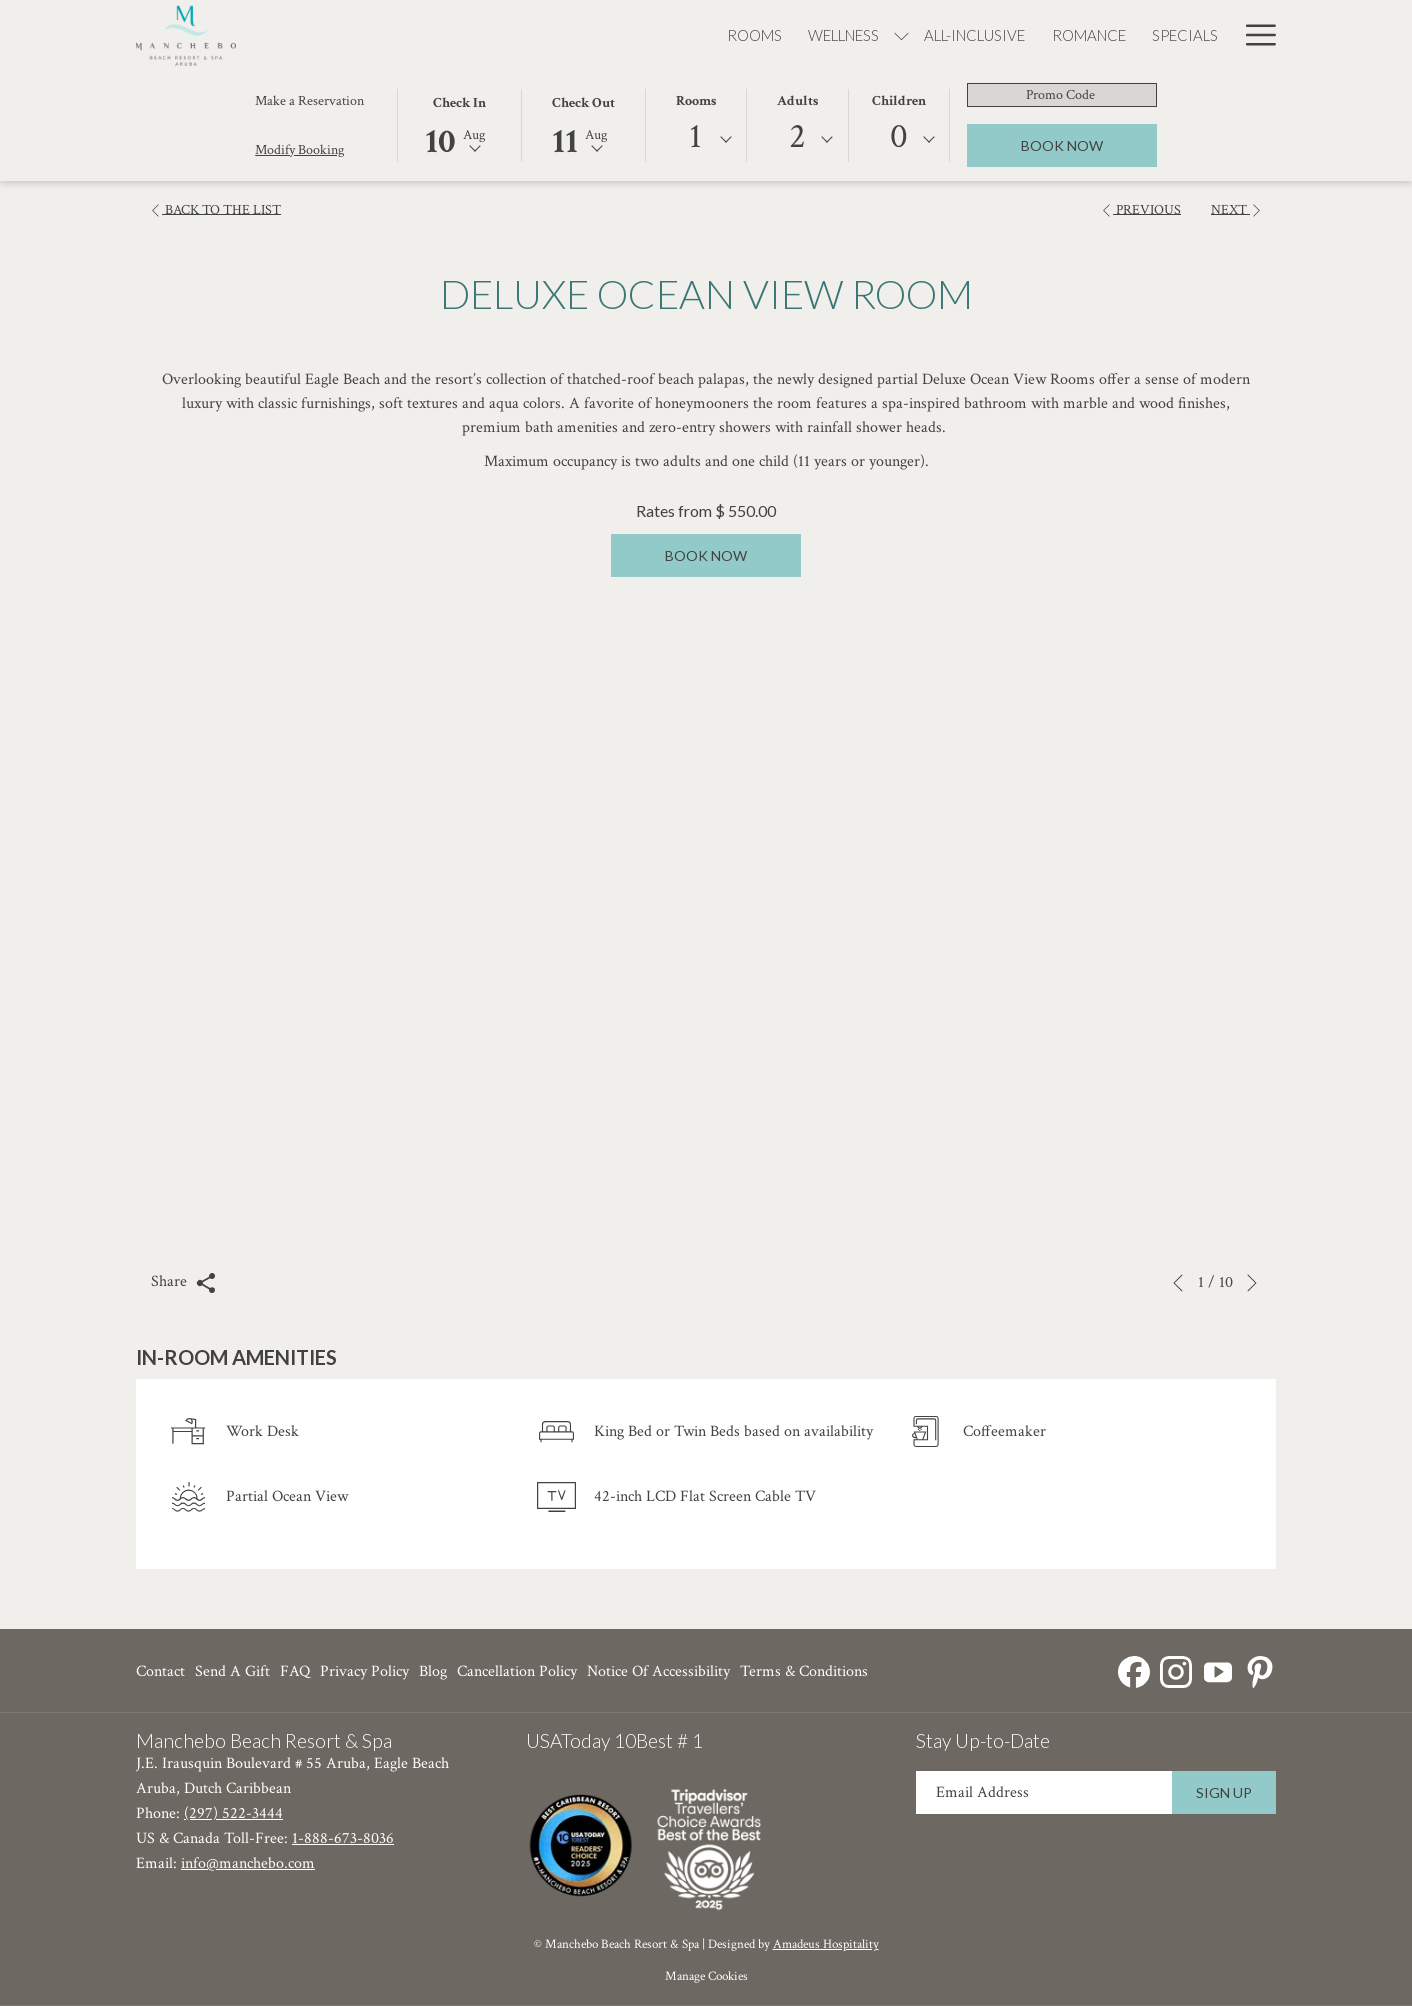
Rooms (696, 101)
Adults (797, 101)
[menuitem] (426, 34)
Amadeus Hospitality (826, 1944)
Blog (433, 1671)
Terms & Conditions (804, 1671)
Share (183, 1282)
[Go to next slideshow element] (1252, 1283)
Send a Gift (232, 1671)
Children (899, 101)
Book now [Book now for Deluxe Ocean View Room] (706, 555)
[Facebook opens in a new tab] (1134, 1669)
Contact (160, 1671)
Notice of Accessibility (658, 1671)
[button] (459, 124)
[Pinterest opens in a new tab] (1260, 1669)
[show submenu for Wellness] (574, 34)
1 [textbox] (695, 136)
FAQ (295, 1671)
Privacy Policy (364, 1671)
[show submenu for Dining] (1093, 34)
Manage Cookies (706, 1976)
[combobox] (696, 140)
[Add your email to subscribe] (1044, 1792)
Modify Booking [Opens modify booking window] (299, 150)
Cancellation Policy (517, 1671)
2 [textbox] (797, 136)
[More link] (1253, 34)
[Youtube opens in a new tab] (1218, 1669)
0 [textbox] (899, 136)
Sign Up (1224, 1792)
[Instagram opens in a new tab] (1176, 1669)
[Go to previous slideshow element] (1178, 1283)
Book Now (1089, 145)
